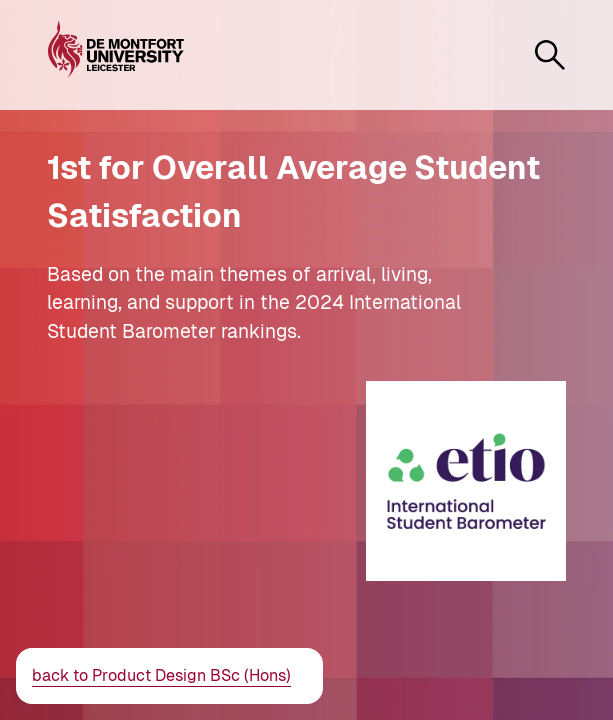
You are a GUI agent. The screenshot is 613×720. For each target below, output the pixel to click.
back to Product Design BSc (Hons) (161, 675)
